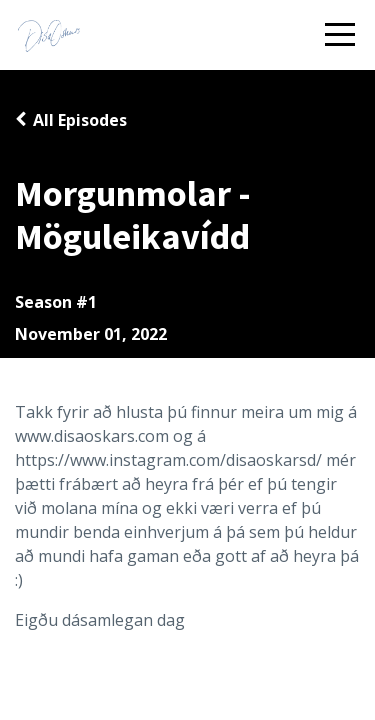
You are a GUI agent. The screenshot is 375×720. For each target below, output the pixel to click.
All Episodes (80, 120)
